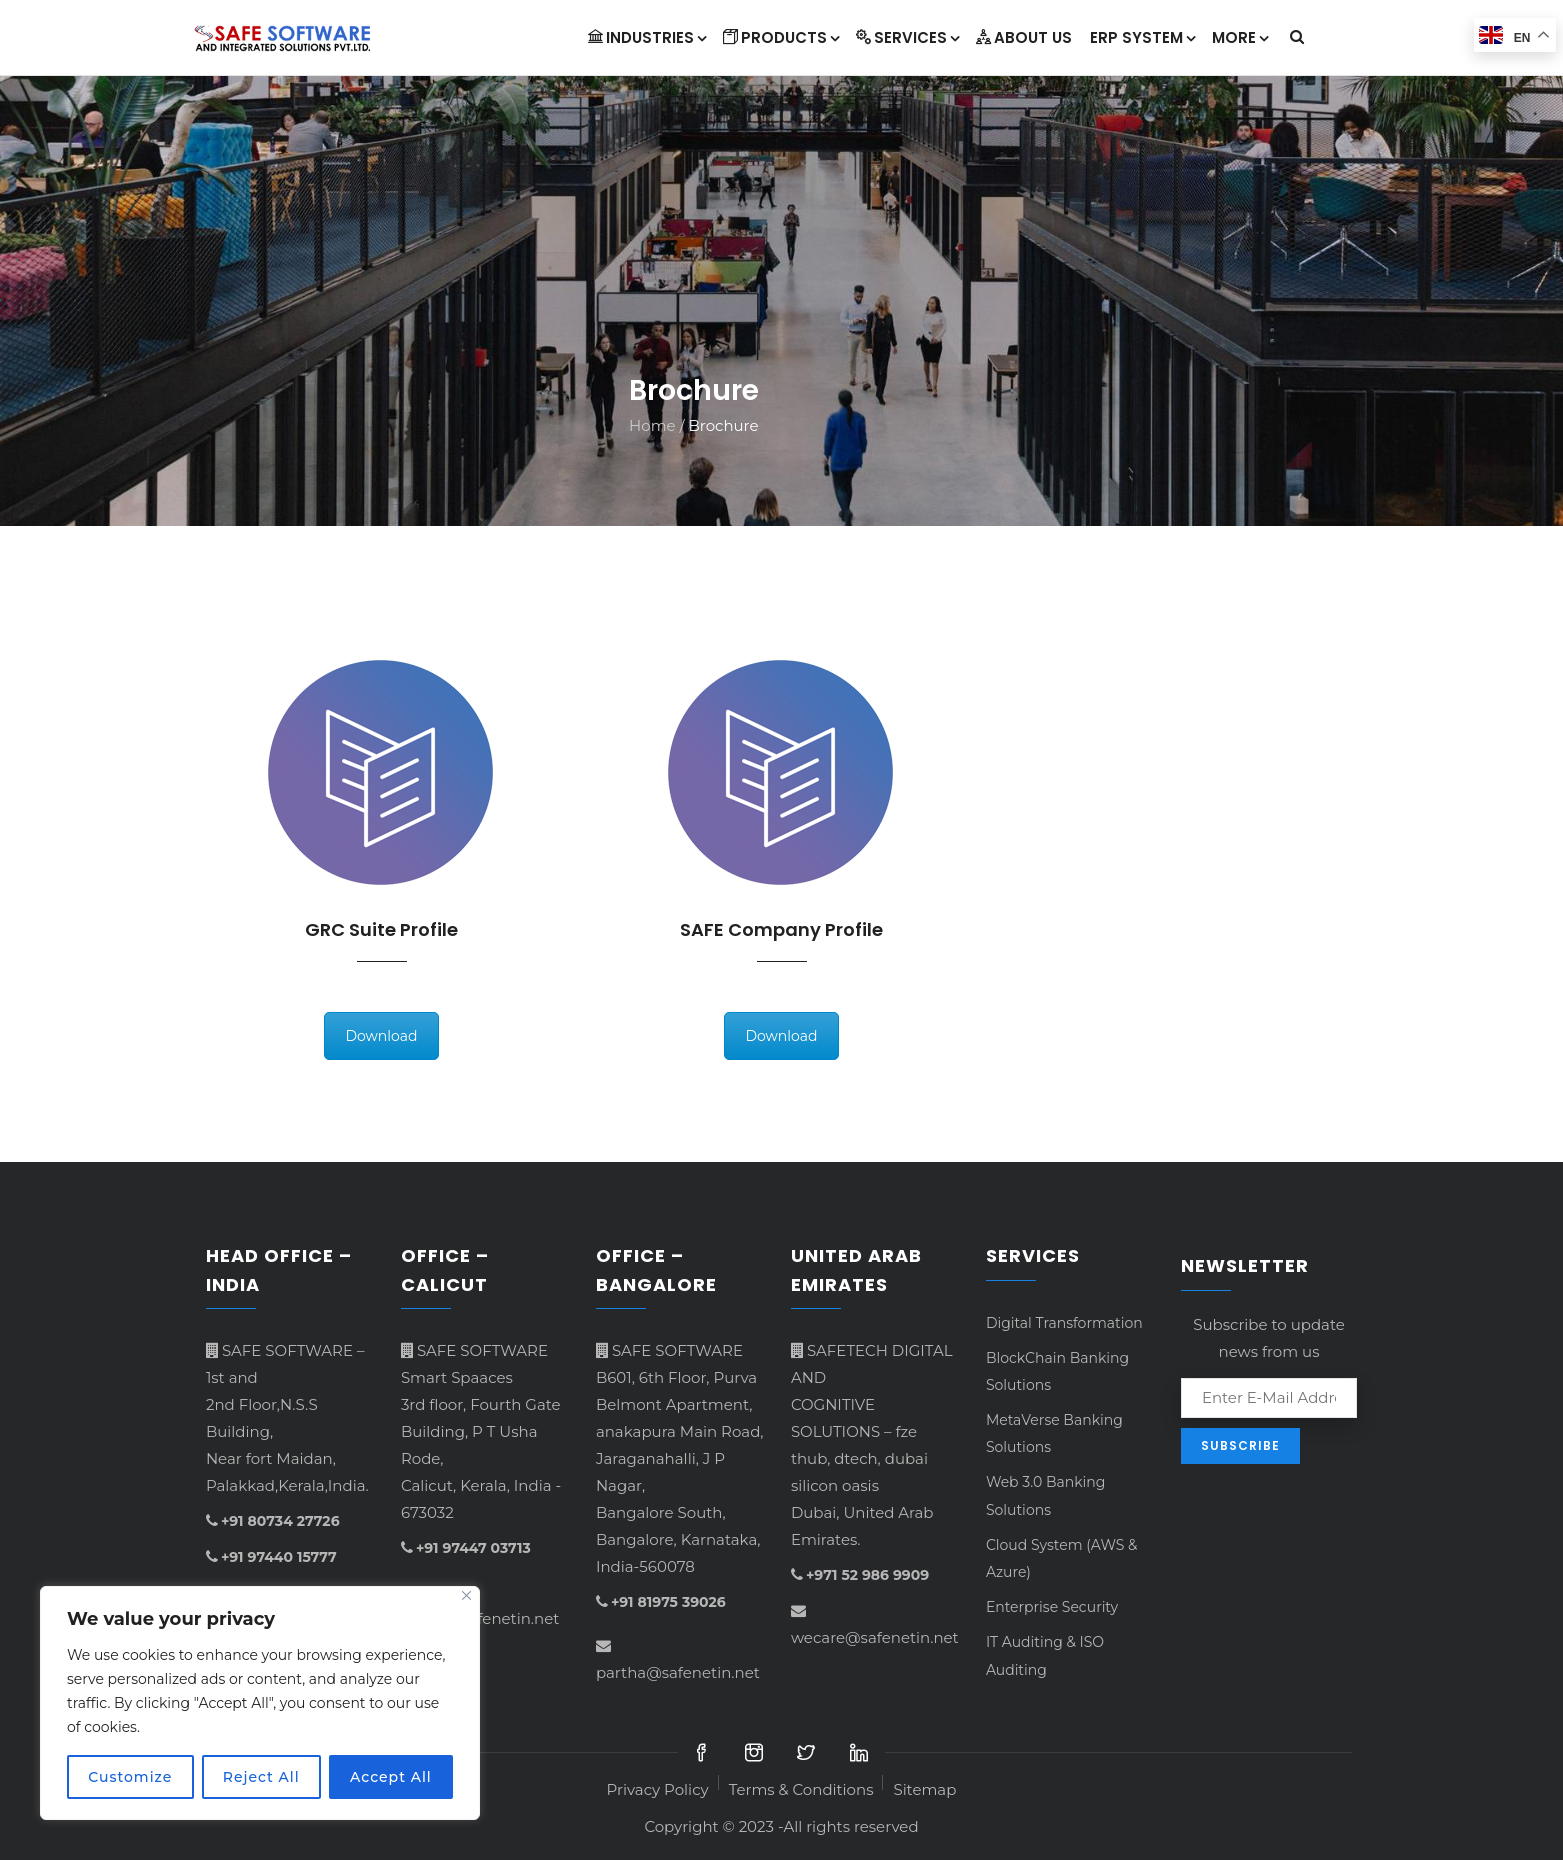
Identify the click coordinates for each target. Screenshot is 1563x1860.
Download (381, 1036)
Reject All (261, 1777)
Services (907, 37)
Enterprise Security (1052, 1607)
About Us (1024, 37)
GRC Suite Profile (381, 929)
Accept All (391, 1777)
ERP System (1142, 37)
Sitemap (924, 1789)
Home (652, 425)
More (1239, 37)
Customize (130, 1777)
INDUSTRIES (646, 37)
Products (780, 37)
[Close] (466, 1595)
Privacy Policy (658, 1789)
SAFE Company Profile (781, 929)
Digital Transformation (1064, 1323)
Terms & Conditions (801, 1789)
